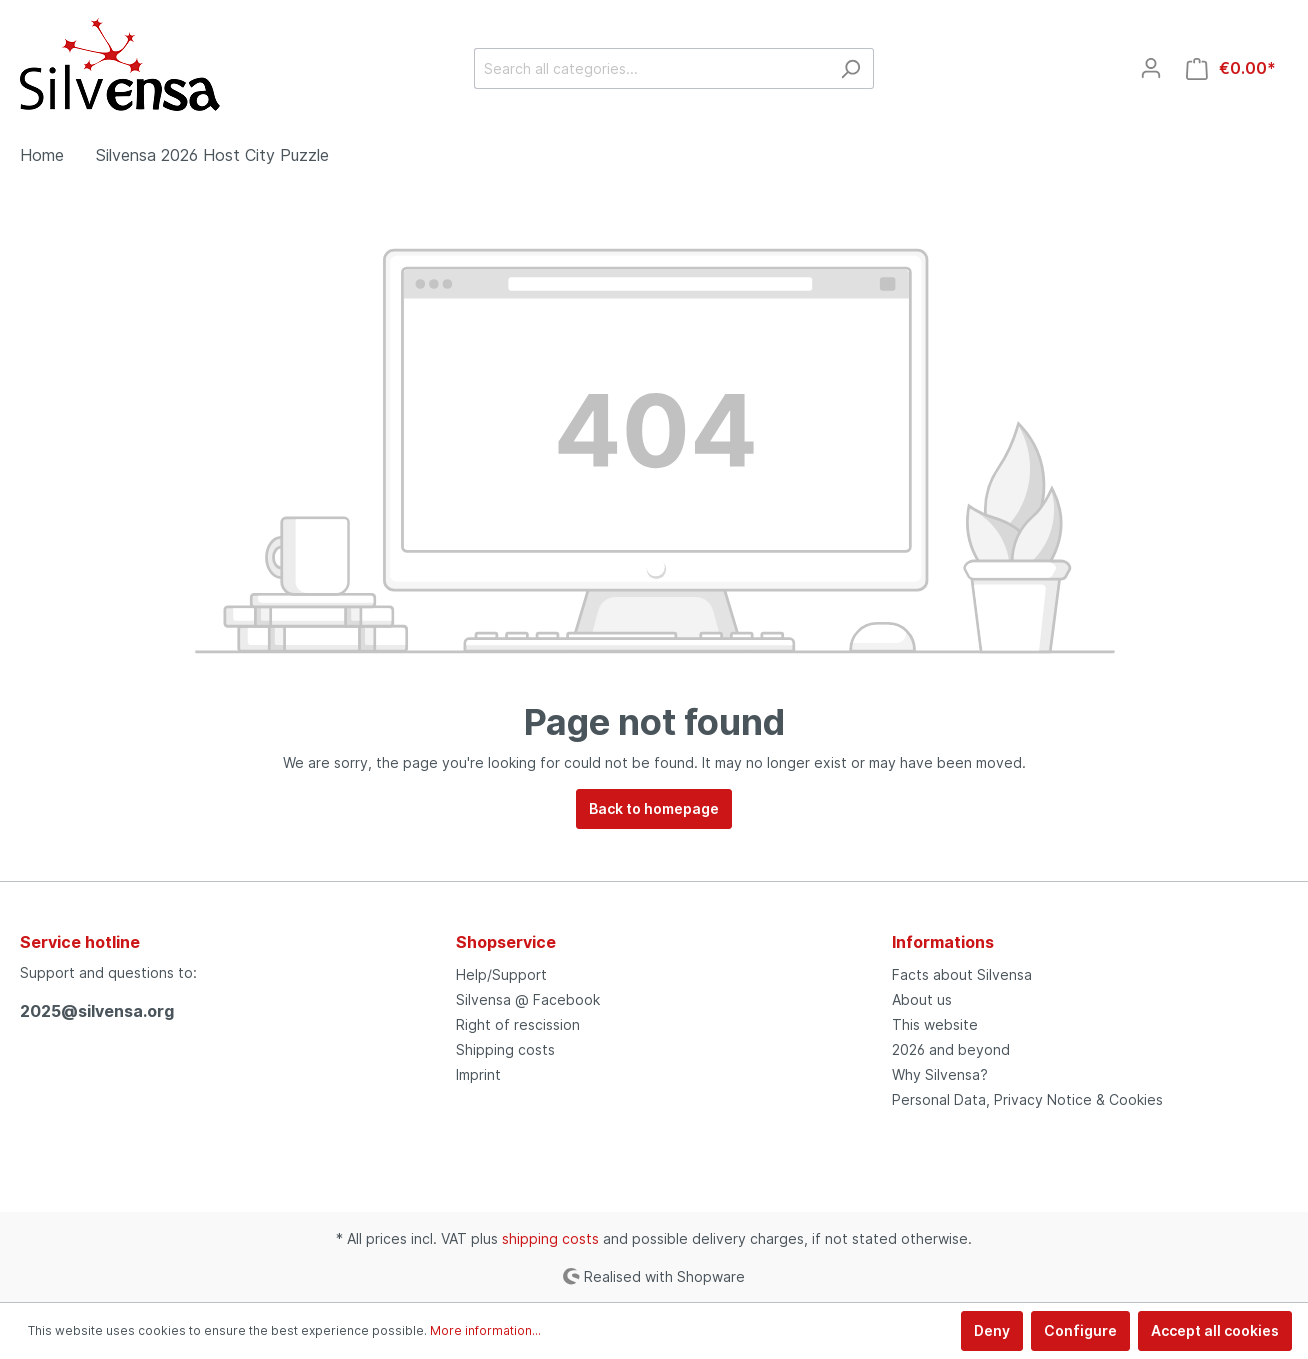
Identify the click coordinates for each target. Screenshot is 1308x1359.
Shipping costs (505, 1049)
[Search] (850, 68)
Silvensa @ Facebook (528, 999)
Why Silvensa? (940, 1074)
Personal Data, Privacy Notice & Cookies (1027, 1099)
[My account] (1151, 68)
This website (935, 1024)
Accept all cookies (1215, 1330)
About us (922, 999)
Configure (1080, 1330)
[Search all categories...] (651, 68)
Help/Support (501, 974)
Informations (943, 942)
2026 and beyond (951, 1049)
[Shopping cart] (1231, 68)
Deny (992, 1330)
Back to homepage (654, 808)
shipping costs (550, 1238)
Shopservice (506, 942)
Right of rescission (518, 1024)
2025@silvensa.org (97, 1011)
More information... (485, 1330)
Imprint (478, 1074)
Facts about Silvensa (962, 974)
